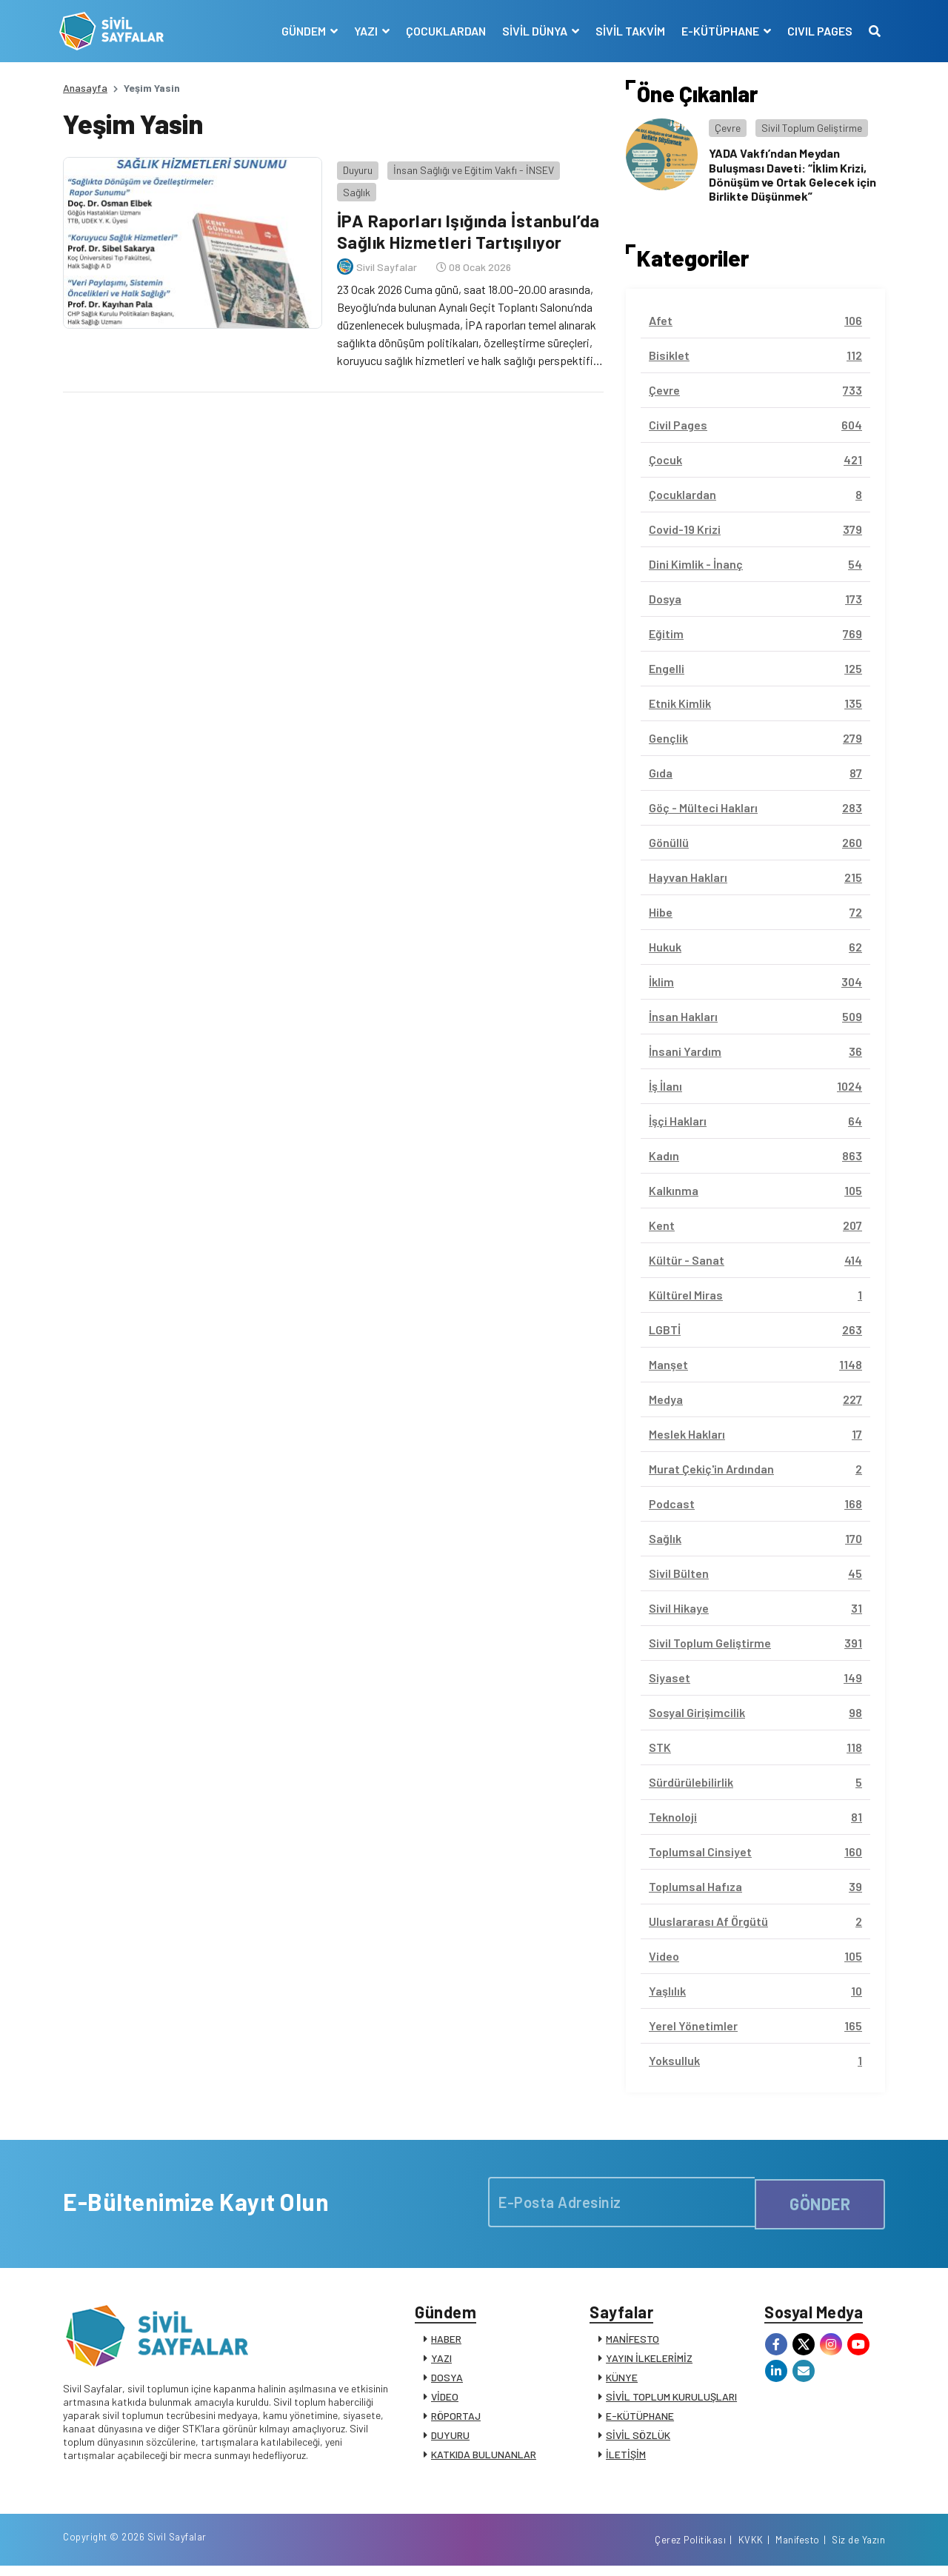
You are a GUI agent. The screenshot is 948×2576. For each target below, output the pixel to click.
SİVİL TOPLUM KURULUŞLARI (671, 2400)
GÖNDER (820, 2202)
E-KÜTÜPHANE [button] (718, 31)
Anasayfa (85, 87)
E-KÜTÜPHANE (640, 2419)
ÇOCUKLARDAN (442, 31)
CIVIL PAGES (816, 31)
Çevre (728, 127)
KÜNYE (622, 2381)
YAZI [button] (363, 31)
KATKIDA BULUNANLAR (483, 2458)
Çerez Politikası (690, 2549)
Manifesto (797, 2549)
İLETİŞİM (626, 2458)
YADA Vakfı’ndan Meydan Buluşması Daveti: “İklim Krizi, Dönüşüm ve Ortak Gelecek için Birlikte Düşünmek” (792, 174)
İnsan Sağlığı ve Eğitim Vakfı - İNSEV (470, 166)
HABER (446, 2342)
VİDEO (444, 2400)
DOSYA (447, 2381)
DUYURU (450, 2438)
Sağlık (353, 188)
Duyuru (354, 166)
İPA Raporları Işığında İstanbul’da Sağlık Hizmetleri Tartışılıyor (467, 227)
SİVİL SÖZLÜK (638, 2438)
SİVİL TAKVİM (626, 31)
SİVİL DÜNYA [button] (532, 31)
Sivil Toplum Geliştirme (811, 127)
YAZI (441, 2361)
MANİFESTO (632, 2342)
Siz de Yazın (858, 2549)
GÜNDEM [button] (301, 31)
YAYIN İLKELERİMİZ (649, 2361)
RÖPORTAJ (456, 2419)
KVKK (751, 2549)
